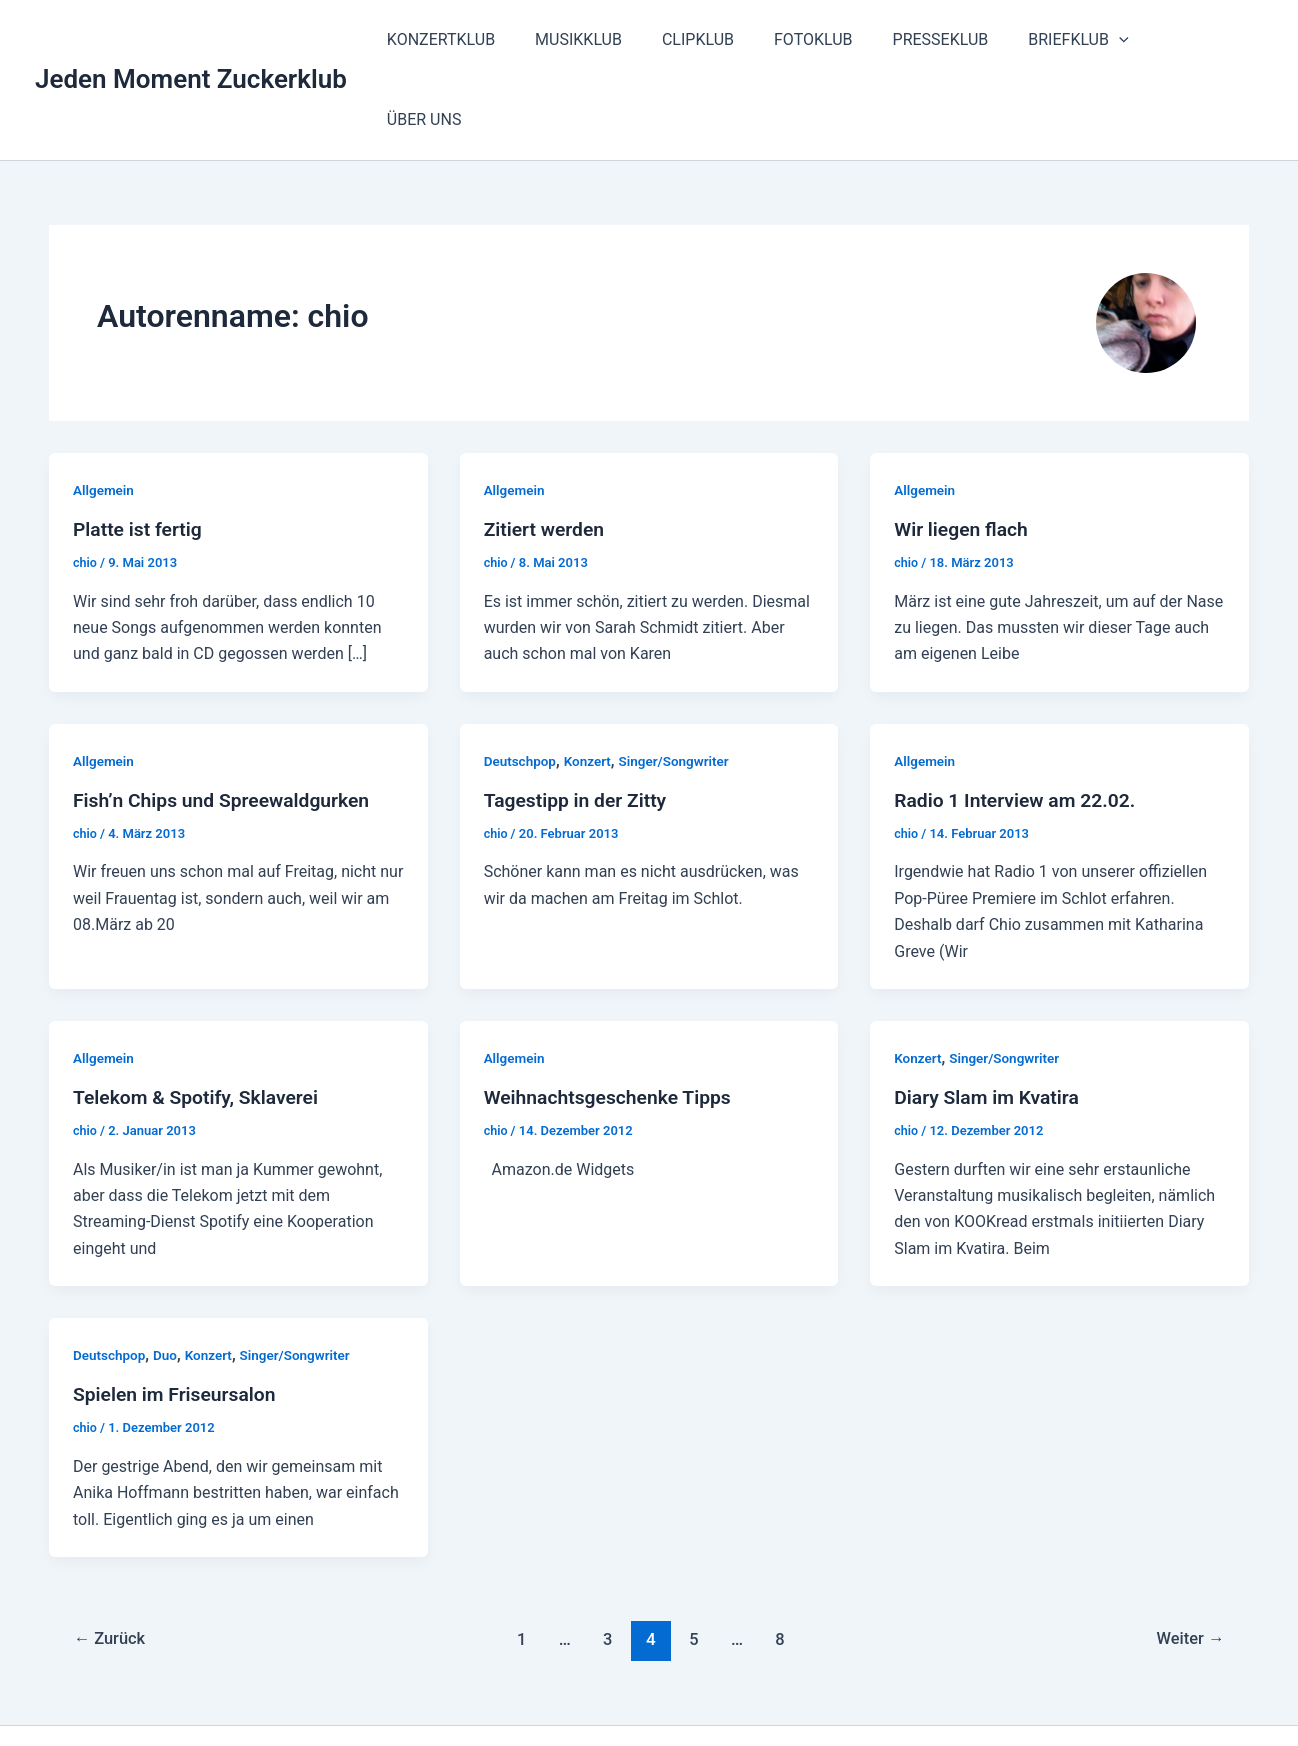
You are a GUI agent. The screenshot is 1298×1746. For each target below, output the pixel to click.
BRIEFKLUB (1090, 40)
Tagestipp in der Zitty (579, 720)
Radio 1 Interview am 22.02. (1019, 720)
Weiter (1188, 1559)
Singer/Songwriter (680, 681)
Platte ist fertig (140, 449)
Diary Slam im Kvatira (990, 1017)
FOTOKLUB (841, 39)
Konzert (591, 681)
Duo (168, 1275)
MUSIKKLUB (622, 39)
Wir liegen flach (963, 449)
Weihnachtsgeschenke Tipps (612, 1017)
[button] (1131, 40)
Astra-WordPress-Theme (870, 1695)
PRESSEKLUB (960, 39)
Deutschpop (521, 681)
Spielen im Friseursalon (178, 1314)
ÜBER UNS (1209, 39)
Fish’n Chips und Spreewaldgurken (227, 720)
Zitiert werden (546, 449)
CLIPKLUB (734, 39)
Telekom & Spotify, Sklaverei (200, 1017)
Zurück (112, 1559)
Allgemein (104, 410)
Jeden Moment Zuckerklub (191, 39)
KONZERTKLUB (493, 39)
